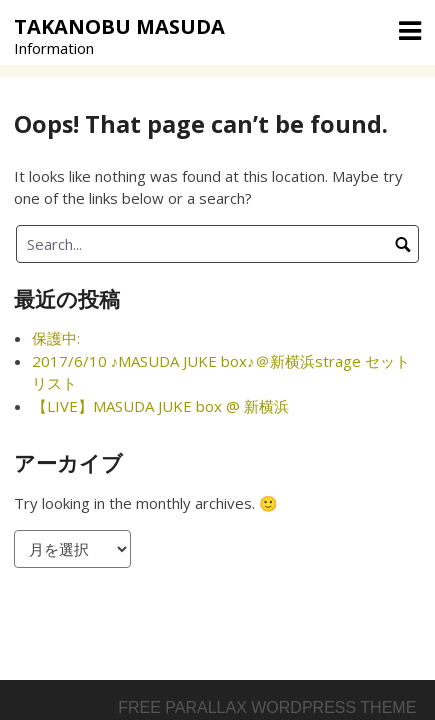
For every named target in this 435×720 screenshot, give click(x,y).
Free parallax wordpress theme (267, 707)
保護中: (56, 338)
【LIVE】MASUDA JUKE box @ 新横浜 (160, 406)
